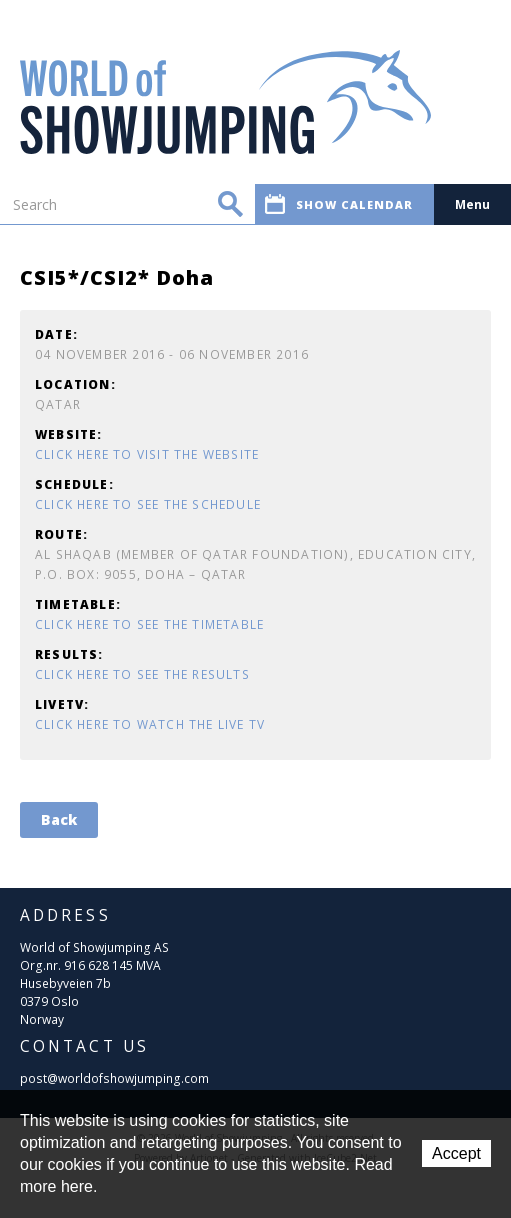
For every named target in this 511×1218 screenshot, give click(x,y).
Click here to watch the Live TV (150, 724)
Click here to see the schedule (148, 504)
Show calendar (339, 204)
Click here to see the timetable (149, 624)
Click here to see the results (142, 674)
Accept (456, 1153)
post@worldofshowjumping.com (114, 1078)
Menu (472, 204)
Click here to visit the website (147, 454)
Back (59, 819)
